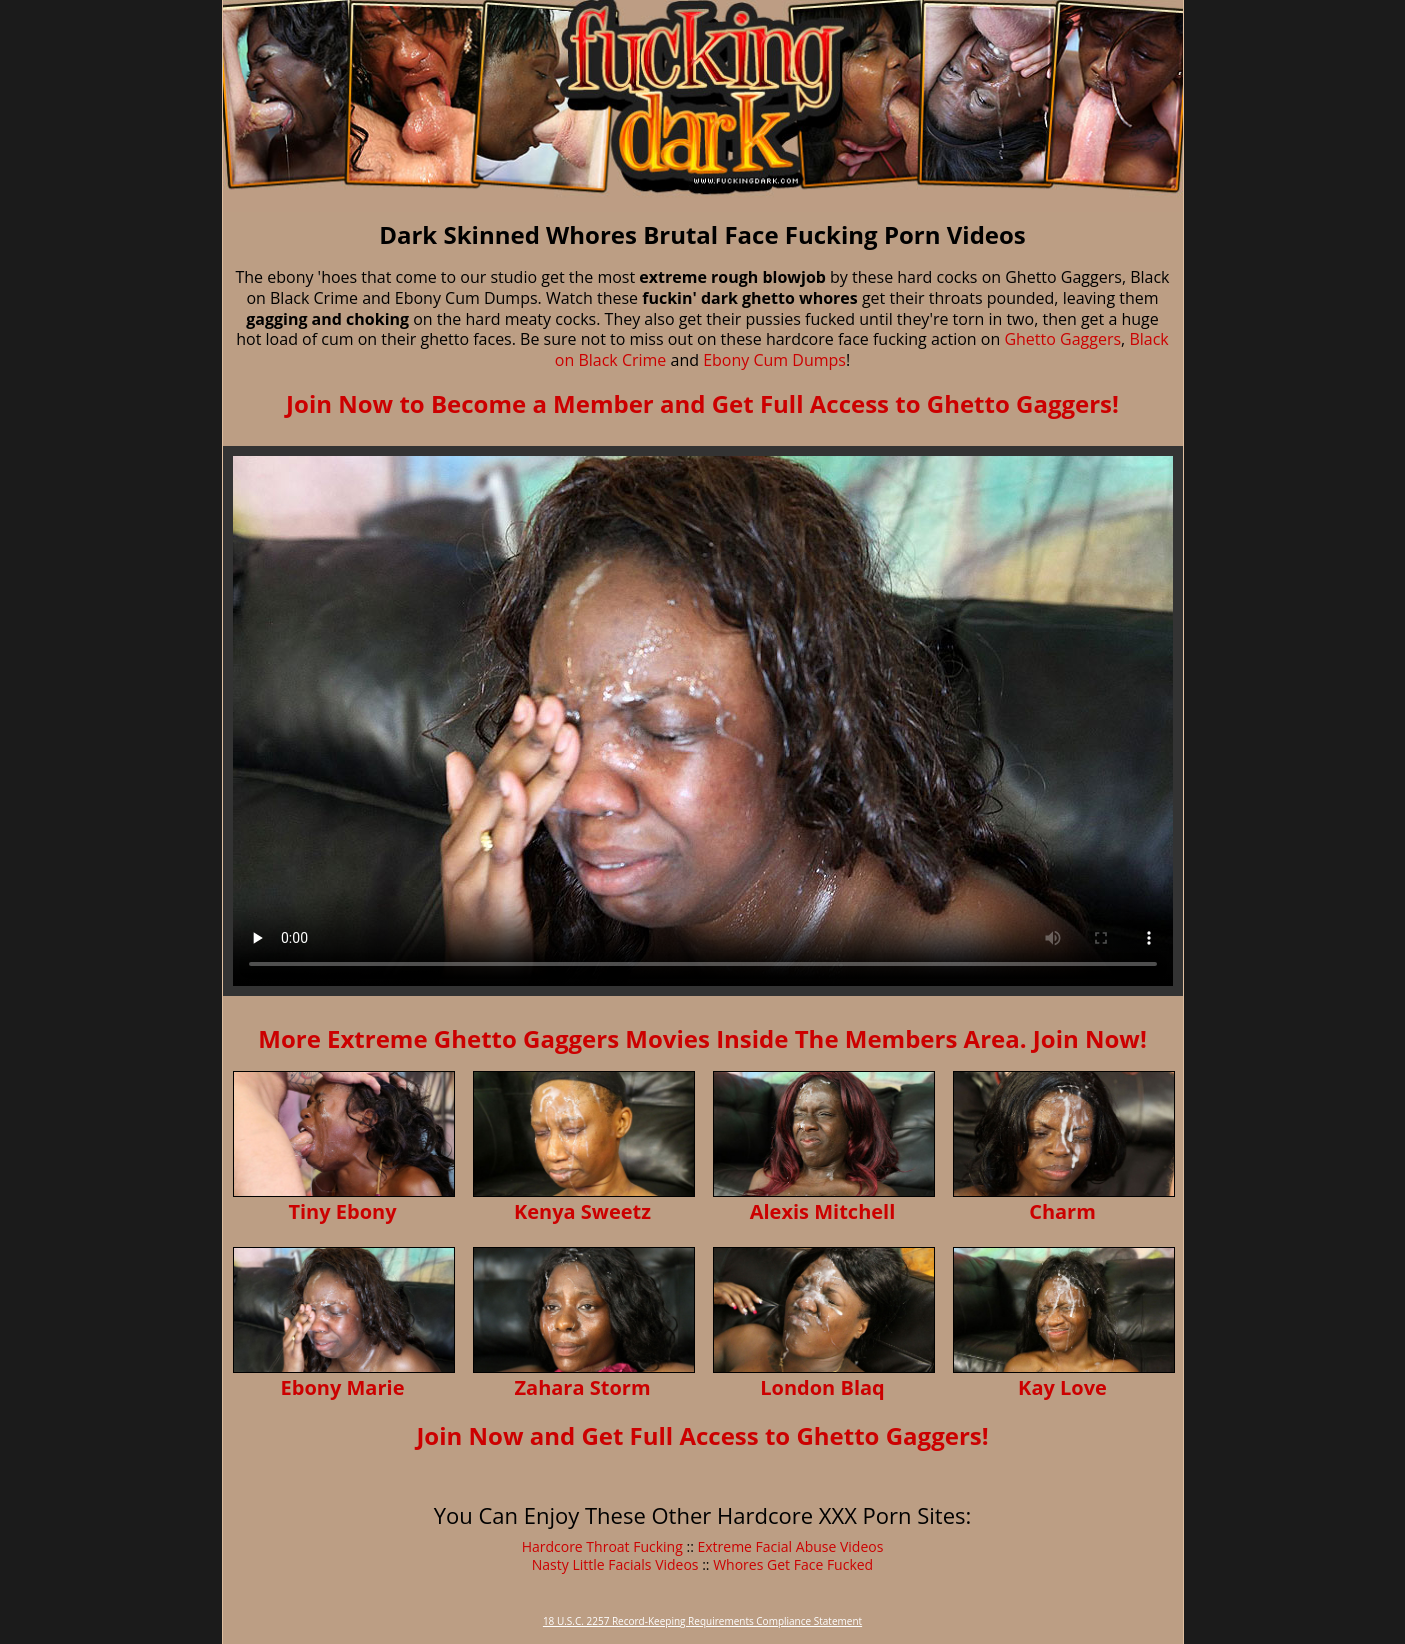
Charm (1062, 1211)
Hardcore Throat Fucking (602, 1546)
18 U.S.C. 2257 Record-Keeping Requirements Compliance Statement (702, 1621)
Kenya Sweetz (582, 1211)
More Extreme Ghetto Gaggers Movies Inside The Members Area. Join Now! (702, 1038)
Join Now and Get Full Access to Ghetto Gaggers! (702, 1435)
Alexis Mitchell (823, 1211)
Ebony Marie (343, 1387)
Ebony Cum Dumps (774, 360)
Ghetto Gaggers (1062, 339)
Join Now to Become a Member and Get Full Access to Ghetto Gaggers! (702, 403)
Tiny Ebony (342, 1211)
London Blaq (822, 1387)
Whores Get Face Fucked (793, 1564)
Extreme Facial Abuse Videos (790, 1546)
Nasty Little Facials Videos (615, 1564)
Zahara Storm (582, 1387)
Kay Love (1062, 1387)
